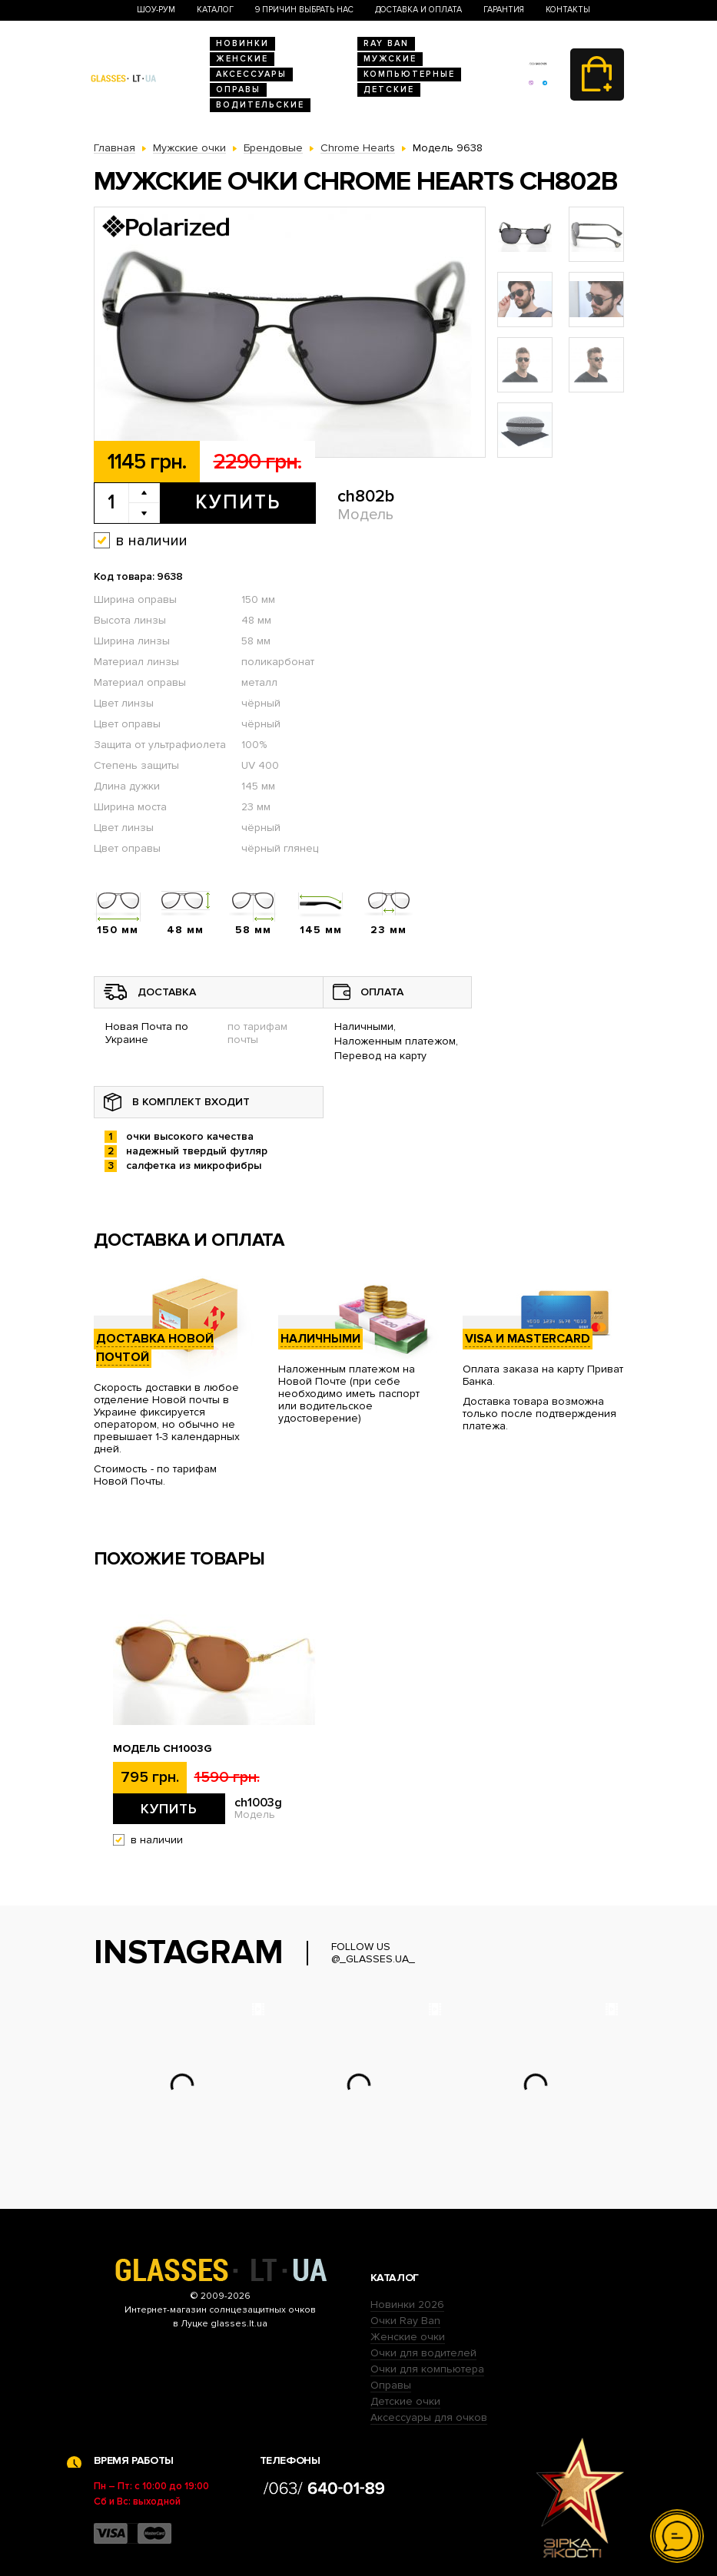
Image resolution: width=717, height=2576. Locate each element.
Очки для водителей (423, 2352)
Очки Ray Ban (405, 2320)
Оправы (238, 89)
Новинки (242, 43)
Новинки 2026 (407, 2304)
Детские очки (405, 2401)
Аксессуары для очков (428, 2417)
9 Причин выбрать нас (304, 10)
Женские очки (407, 2336)
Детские (388, 89)
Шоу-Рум (156, 10)
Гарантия (503, 10)
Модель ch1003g (162, 1749)
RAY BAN (386, 43)
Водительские (260, 105)
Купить (237, 502)
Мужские (390, 59)
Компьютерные (409, 74)
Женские (242, 59)
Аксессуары (251, 74)
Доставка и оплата (418, 10)
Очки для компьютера (427, 2369)
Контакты (568, 10)
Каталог (215, 10)
